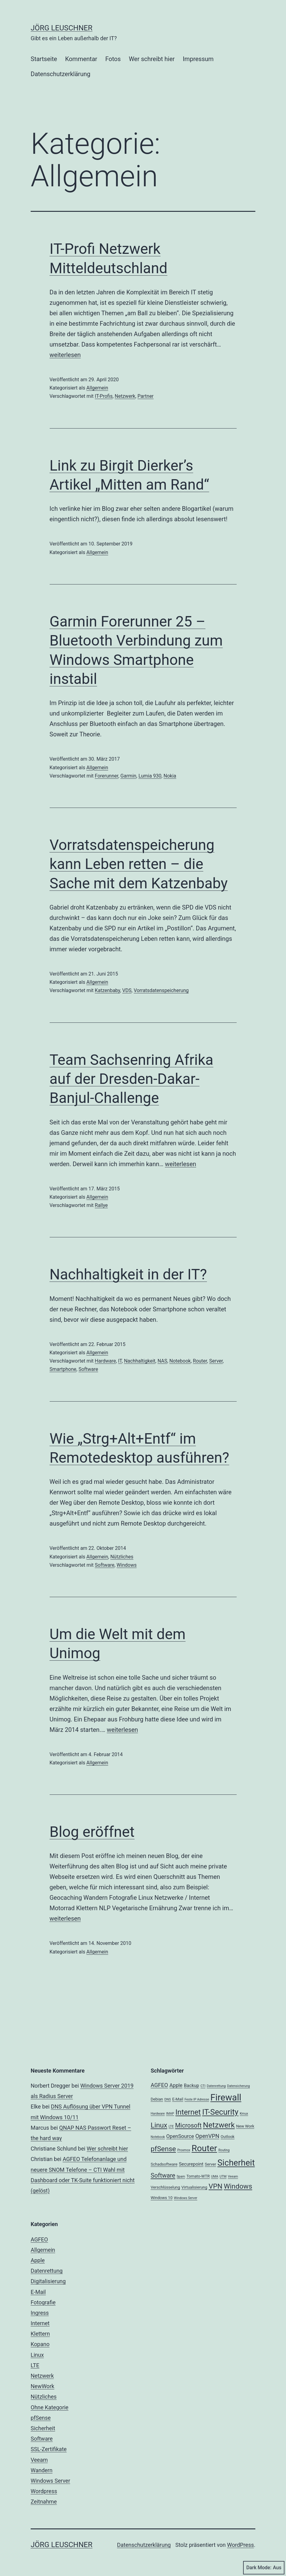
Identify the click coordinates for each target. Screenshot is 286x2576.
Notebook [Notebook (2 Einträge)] (158, 2137)
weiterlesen (65, 355)
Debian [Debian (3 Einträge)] (157, 2099)
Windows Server (50, 2480)
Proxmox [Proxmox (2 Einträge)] (183, 2150)
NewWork (42, 2386)
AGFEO (39, 2239)
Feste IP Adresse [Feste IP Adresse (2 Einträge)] (197, 2099)
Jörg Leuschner (62, 28)
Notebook (180, 1361)
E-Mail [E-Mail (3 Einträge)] (177, 2099)
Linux (37, 2355)
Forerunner (106, 776)
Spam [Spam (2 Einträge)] (181, 2176)
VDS (127, 990)
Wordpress (44, 2491)
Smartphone (63, 1369)
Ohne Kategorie (49, 2407)
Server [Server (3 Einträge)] (210, 2164)
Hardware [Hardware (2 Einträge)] (158, 2114)
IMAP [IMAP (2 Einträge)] (170, 2114)
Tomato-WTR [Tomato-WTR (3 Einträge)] (198, 2176)
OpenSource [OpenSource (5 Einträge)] (180, 2136)
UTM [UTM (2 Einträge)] (223, 2176)
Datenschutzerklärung (60, 74)
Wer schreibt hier (152, 59)
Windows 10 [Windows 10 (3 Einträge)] (162, 2197)
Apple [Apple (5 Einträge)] (176, 2085)
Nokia (170, 776)
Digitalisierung (48, 2281)
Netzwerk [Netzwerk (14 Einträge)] (219, 2124)
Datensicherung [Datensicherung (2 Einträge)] (238, 2086)
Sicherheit (43, 2428)
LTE (35, 2365)
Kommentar (81, 59)
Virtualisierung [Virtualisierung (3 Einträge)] (194, 2187)
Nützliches (121, 1557)
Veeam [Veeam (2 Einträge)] (233, 2176)
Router (200, 1361)
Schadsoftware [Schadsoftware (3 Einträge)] (164, 2164)
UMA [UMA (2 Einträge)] (214, 2176)
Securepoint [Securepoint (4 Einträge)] (191, 2164)
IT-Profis (103, 396)
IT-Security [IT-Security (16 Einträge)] (220, 2111)
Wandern (41, 2470)
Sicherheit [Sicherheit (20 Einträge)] (236, 2163)
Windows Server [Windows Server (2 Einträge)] (185, 2198)
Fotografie (43, 2302)
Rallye (101, 1205)
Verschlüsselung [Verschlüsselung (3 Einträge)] (165, 2187)
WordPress (240, 2545)
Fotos (112, 59)
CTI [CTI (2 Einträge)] (202, 2086)
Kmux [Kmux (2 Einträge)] (244, 2114)
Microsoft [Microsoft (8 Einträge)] (188, 2125)
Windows (126, 1565)
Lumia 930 (150, 776)
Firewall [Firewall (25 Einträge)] (225, 2097)
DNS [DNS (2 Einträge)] (167, 2099)
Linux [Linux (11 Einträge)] (159, 2125)
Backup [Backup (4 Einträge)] (191, 2085)
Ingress (40, 2313)
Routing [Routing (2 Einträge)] (223, 2150)
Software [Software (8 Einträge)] (163, 2175)
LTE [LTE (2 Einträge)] (171, 2126)
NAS (162, 1361)
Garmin (128, 776)
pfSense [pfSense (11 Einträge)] (163, 2149)
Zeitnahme (44, 2501)
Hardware (105, 1361)
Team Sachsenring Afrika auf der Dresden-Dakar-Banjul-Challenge (131, 1079)
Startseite (44, 59)
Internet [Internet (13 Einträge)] (188, 2112)
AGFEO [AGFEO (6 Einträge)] (159, 2085)
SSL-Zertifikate (49, 2449)
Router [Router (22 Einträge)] (204, 2148)
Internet (40, 2323)
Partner (146, 396)
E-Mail (38, 2292)
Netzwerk (125, 396)
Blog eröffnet (92, 1832)
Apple (38, 2260)
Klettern (40, 2333)
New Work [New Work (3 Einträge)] (245, 2126)
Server (216, 1361)
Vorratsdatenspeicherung (161, 990)
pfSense (41, 2418)
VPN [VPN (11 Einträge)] (216, 2186)
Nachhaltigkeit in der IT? (128, 1274)
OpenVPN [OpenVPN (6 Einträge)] (207, 2136)
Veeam (39, 2460)
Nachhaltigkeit (139, 1361)
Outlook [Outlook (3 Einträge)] (228, 2136)
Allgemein (97, 388)
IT (120, 1361)
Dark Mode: (263, 2567)
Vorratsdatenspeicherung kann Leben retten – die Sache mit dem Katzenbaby (139, 864)
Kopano (40, 2344)
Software (88, 1369)
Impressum (198, 59)
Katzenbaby (107, 990)
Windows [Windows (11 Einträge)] (238, 2186)
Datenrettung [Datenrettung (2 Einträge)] (216, 2086)
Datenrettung (47, 2271)
